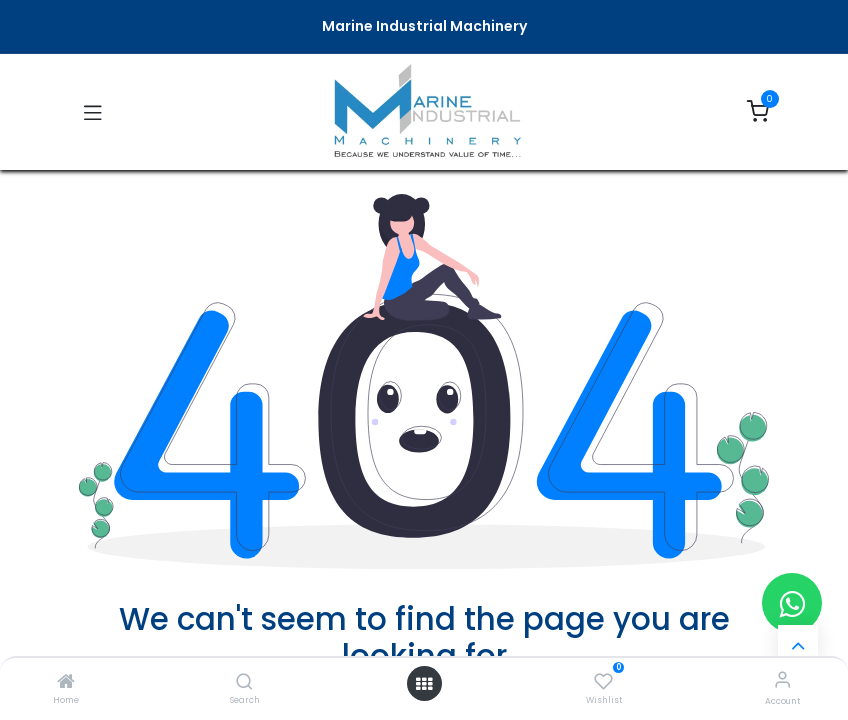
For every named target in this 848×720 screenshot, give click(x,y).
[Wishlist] (603, 680)
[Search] (244, 683)
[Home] (66, 683)
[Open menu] (424, 684)
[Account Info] (782, 679)
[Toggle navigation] (93, 112)
